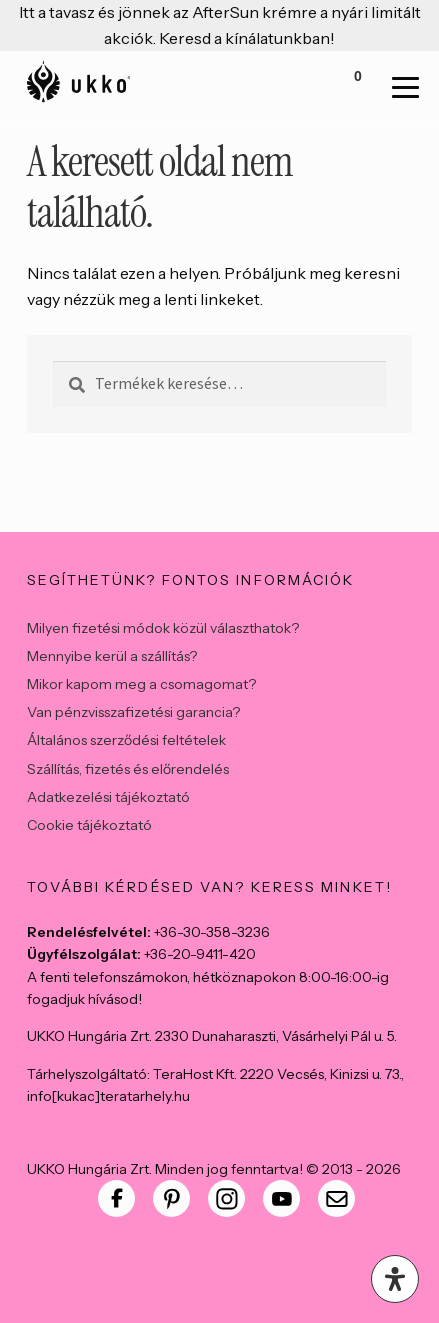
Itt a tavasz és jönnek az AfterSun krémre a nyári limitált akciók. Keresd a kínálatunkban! (220, 25)
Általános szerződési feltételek (126, 740)
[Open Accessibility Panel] (395, 1279)
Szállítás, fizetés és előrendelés (128, 769)
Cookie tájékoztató (89, 825)
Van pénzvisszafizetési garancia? (133, 712)
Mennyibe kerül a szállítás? (112, 656)
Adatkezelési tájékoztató (108, 797)
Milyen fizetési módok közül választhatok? (163, 628)
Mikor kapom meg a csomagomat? (141, 684)
